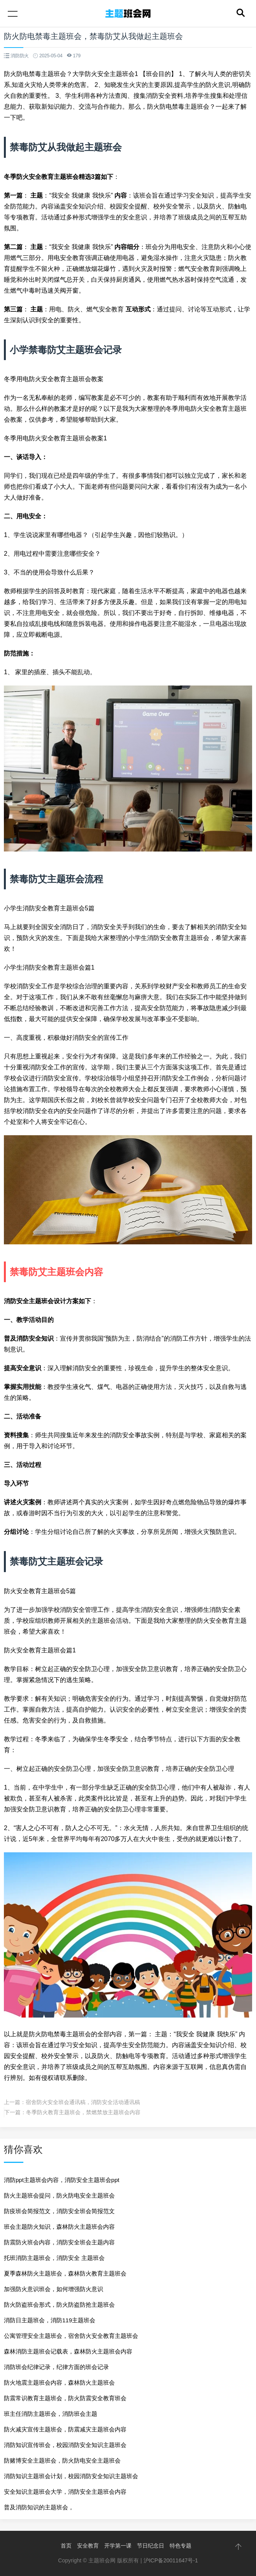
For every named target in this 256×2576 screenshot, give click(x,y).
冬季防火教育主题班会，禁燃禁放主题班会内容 (83, 2112)
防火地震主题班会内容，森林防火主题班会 (59, 2382)
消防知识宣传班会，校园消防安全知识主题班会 (65, 2445)
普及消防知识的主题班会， (39, 2507)
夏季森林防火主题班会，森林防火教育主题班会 (65, 2273)
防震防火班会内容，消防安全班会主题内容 (59, 2242)
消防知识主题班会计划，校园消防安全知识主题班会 (71, 2476)
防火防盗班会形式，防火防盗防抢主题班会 (59, 2304)
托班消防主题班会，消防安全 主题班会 (54, 2257)
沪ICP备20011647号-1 (171, 2560)
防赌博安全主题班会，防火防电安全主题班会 (62, 2460)
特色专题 (180, 2545)
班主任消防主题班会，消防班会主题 (50, 2413)
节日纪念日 (150, 2545)
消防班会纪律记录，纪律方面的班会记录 (56, 2367)
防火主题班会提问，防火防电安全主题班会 (59, 2195)
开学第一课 (118, 2545)
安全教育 (88, 2545)
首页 (66, 2545)
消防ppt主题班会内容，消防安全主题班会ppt (61, 2180)
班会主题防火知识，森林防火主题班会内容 (59, 2226)
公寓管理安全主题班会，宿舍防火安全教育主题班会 (71, 2335)
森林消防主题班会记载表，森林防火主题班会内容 (68, 2351)
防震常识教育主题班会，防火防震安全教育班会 (65, 2398)
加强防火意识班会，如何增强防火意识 (53, 2289)
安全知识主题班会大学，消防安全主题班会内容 (65, 2491)
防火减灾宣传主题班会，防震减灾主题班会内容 (65, 2429)
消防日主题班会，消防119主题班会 (49, 2320)
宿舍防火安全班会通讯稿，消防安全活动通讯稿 (83, 2102)
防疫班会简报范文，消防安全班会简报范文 (59, 2211)
